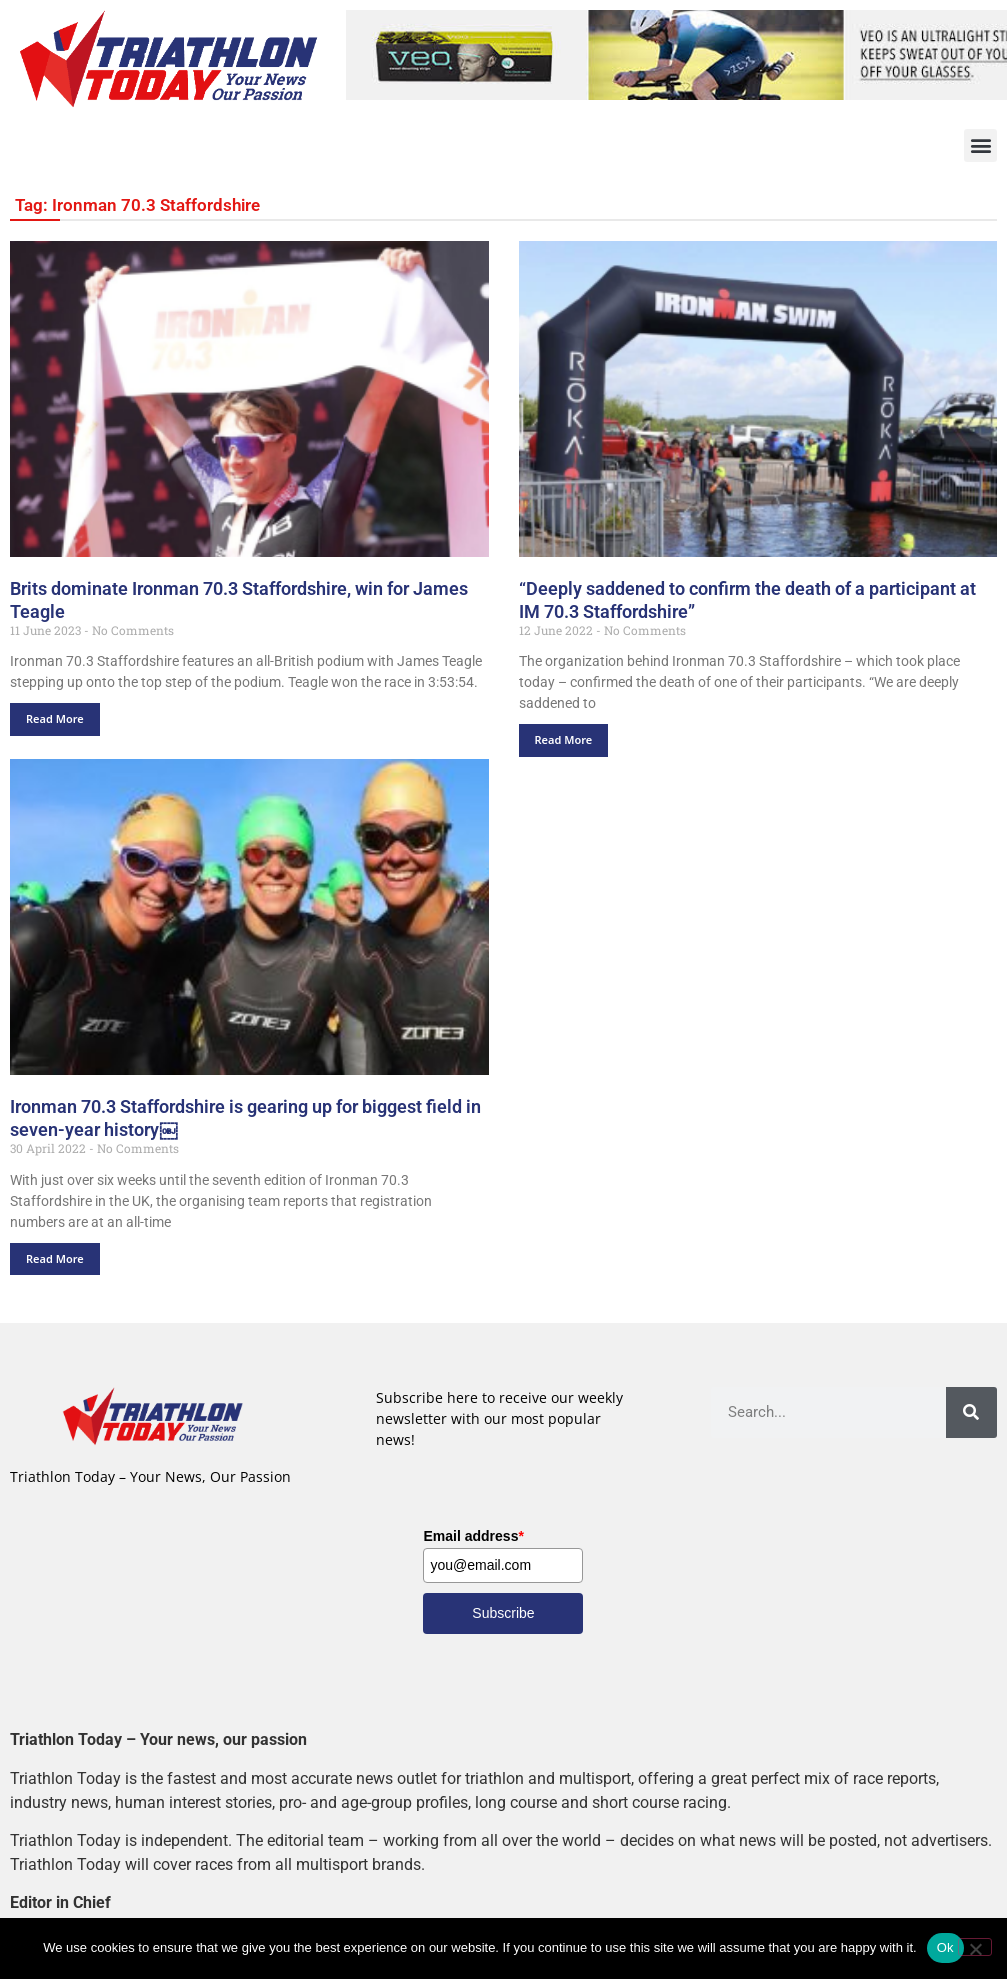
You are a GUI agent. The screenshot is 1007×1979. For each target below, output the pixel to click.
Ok (945, 1947)
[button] (980, 145)
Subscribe (503, 1613)
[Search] (971, 1412)
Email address (473, 1536)
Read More (55, 718)
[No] (975, 1947)
